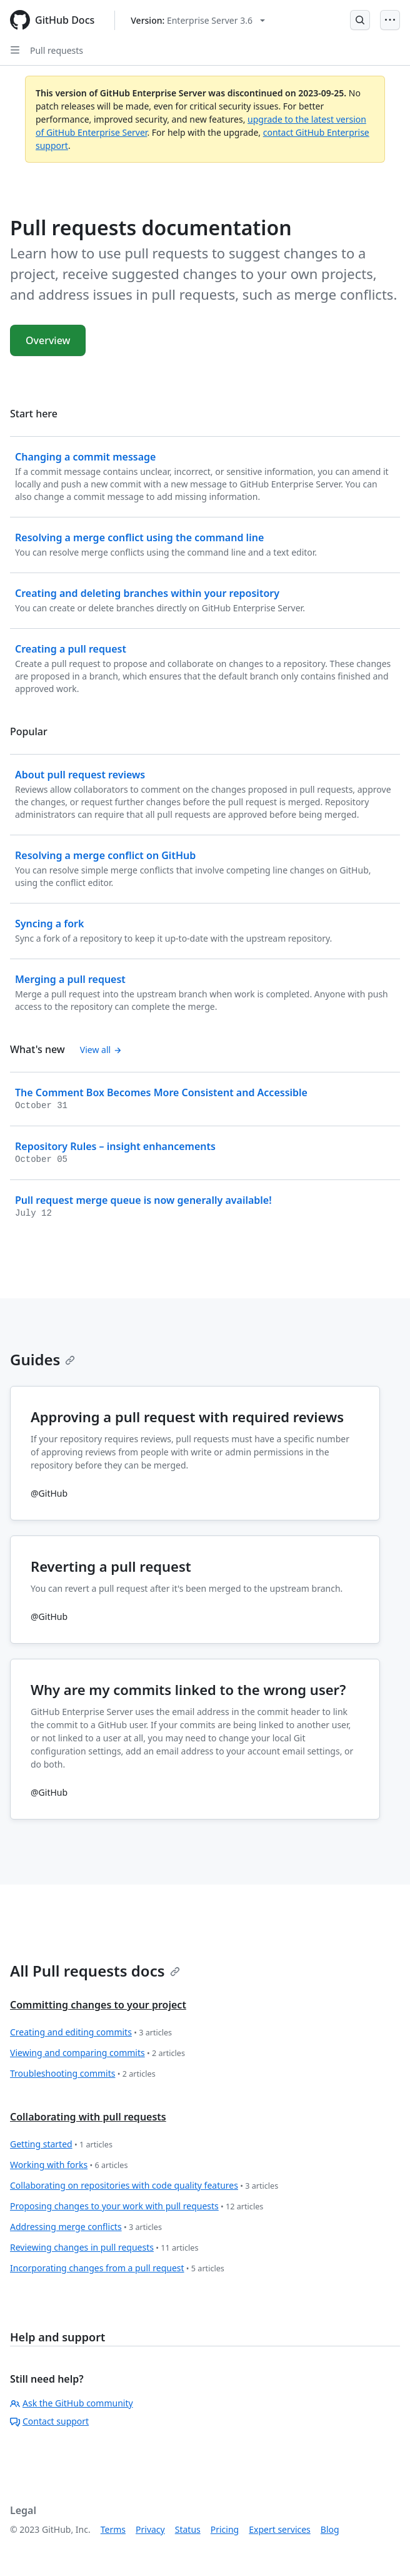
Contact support (49, 2421)
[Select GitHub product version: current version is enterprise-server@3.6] (198, 20)
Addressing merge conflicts (86, 2227)
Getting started (61, 2144)
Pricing (225, 2529)
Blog (330, 2529)
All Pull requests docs (95, 1970)
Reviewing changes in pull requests (104, 2247)
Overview (48, 340)
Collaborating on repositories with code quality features (144, 2185)
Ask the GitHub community (71, 2403)
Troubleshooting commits (83, 2073)
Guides (42, 1359)
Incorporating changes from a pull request (117, 2268)
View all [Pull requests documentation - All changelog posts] (101, 1050)
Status (188, 2529)
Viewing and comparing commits (97, 2053)
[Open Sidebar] (15, 50)
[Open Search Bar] (360, 20)
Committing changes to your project (98, 2005)
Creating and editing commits (91, 2032)
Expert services (280, 2529)
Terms (113, 2529)
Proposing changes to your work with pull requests (136, 2206)
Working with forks (69, 2165)
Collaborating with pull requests (88, 2117)
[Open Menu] (390, 20)
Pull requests (56, 50)
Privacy (150, 2529)
